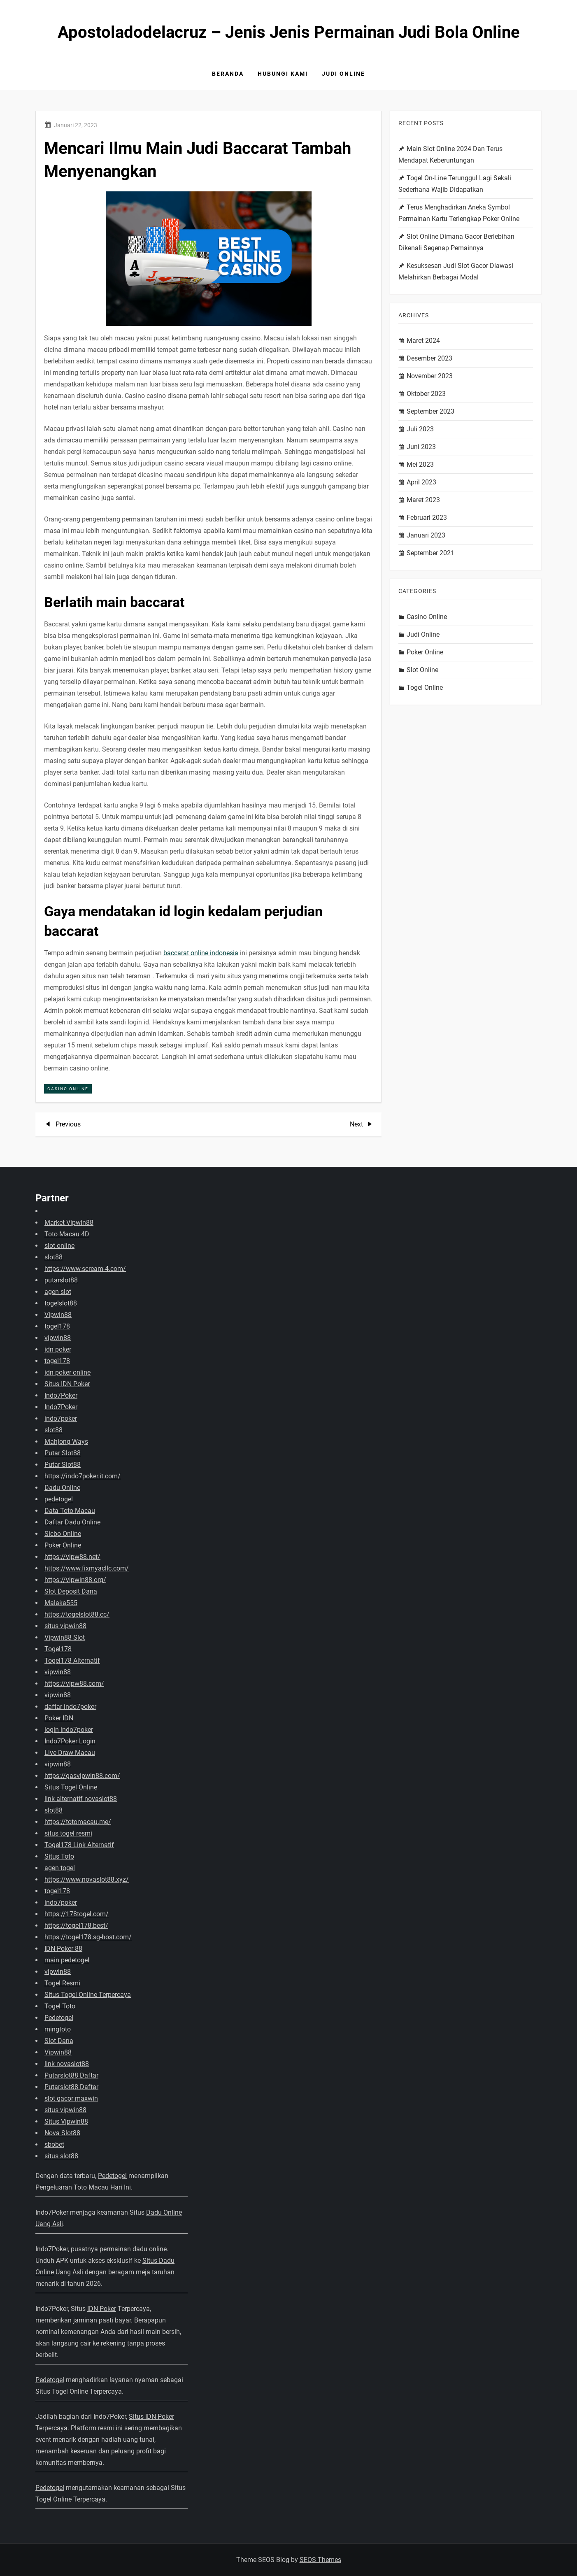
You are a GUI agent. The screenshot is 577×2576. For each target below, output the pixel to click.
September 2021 (430, 553)
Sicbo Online (62, 1534)
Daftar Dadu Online (72, 1522)
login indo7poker (68, 1730)
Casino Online (67, 1089)
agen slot (57, 1292)
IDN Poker (101, 2309)
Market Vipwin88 (68, 1222)
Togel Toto (59, 2006)
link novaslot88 (66, 2064)
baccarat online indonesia (200, 953)
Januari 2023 (426, 535)
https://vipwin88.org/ (75, 1580)
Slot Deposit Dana (70, 1591)
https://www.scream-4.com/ (85, 1269)
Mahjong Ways (66, 1441)
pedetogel (58, 1499)
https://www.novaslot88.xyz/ (86, 1879)
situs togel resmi (68, 1833)
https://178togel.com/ (76, 1914)
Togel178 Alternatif (72, 1660)
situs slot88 (61, 2156)
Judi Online (343, 73)
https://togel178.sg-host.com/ (88, 1937)
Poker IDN (58, 1718)
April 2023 (421, 482)
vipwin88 (57, 1338)
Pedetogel (58, 2018)
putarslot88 (61, 1280)
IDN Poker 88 (63, 1948)
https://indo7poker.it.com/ (82, 1476)
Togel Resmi (62, 1983)
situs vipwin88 (65, 1626)
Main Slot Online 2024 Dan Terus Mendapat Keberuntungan (450, 154)
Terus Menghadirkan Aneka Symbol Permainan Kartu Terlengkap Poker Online (458, 213)
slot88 (53, 1257)
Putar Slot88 (62, 1453)
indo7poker (60, 1418)
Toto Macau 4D (66, 1234)
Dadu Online (62, 1488)
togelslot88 (60, 1303)
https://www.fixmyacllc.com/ (86, 1568)
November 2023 (430, 376)
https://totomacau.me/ (77, 1822)
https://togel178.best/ (76, 1925)
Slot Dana (58, 2041)
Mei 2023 (420, 464)
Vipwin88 (58, 1315)
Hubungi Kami (283, 73)
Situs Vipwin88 (66, 2121)
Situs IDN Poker (67, 1384)
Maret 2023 (423, 500)
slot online (59, 1246)
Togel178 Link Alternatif (79, 1845)
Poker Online (425, 652)
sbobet (54, 2144)
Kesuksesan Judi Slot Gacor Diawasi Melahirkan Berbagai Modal (455, 271)
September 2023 (430, 411)
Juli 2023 (420, 429)
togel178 (57, 1326)
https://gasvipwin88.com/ (82, 1776)
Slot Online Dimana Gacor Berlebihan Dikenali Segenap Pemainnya (456, 242)
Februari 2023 (427, 517)
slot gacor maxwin (71, 2098)
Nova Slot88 (62, 2133)
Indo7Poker (60, 1395)
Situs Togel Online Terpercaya (87, 1995)
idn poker (57, 1349)
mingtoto (57, 2029)
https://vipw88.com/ (74, 1683)
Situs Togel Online (70, 1787)
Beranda (228, 73)
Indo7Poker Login (69, 1741)
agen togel (59, 1868)
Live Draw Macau (69, 1753)
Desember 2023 (429, 358)
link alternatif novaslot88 (80, 1799)
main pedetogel (66, 1960)
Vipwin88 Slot (64, 1637)
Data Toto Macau (69, 1511)
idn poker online (67, 1372)
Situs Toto (59, 1856)
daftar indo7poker (70, 1706)
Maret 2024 (423, 340)
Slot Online (422, 670)
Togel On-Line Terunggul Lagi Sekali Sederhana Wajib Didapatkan (454, 183)
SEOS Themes (320, 2560)
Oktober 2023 (426, 394)
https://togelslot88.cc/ (76, 1614)
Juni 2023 (421, 447)
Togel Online (425, 687)
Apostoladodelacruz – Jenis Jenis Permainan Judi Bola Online (289, 32)
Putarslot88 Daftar (71, 2075)
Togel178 (58, 1649)
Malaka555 (60, 1603)
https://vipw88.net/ (72, 1557)
